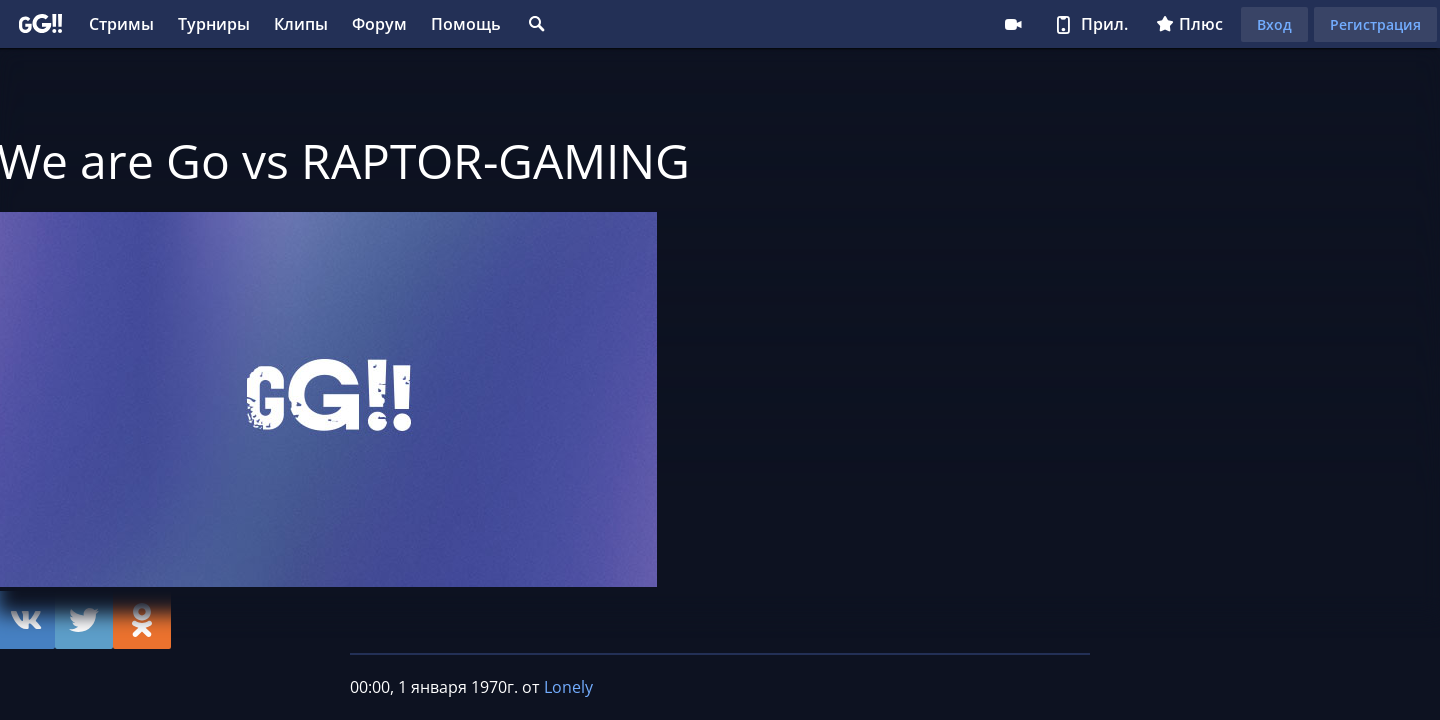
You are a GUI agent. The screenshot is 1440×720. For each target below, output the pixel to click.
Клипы (301, 24)
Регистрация (1375, 24)
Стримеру (1013, 24)
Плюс (1189, 24)
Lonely (568, 687)
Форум (379, 24)
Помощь (466, 24)
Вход (1274, 24)
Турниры (214, 24)
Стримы (121, 24)
